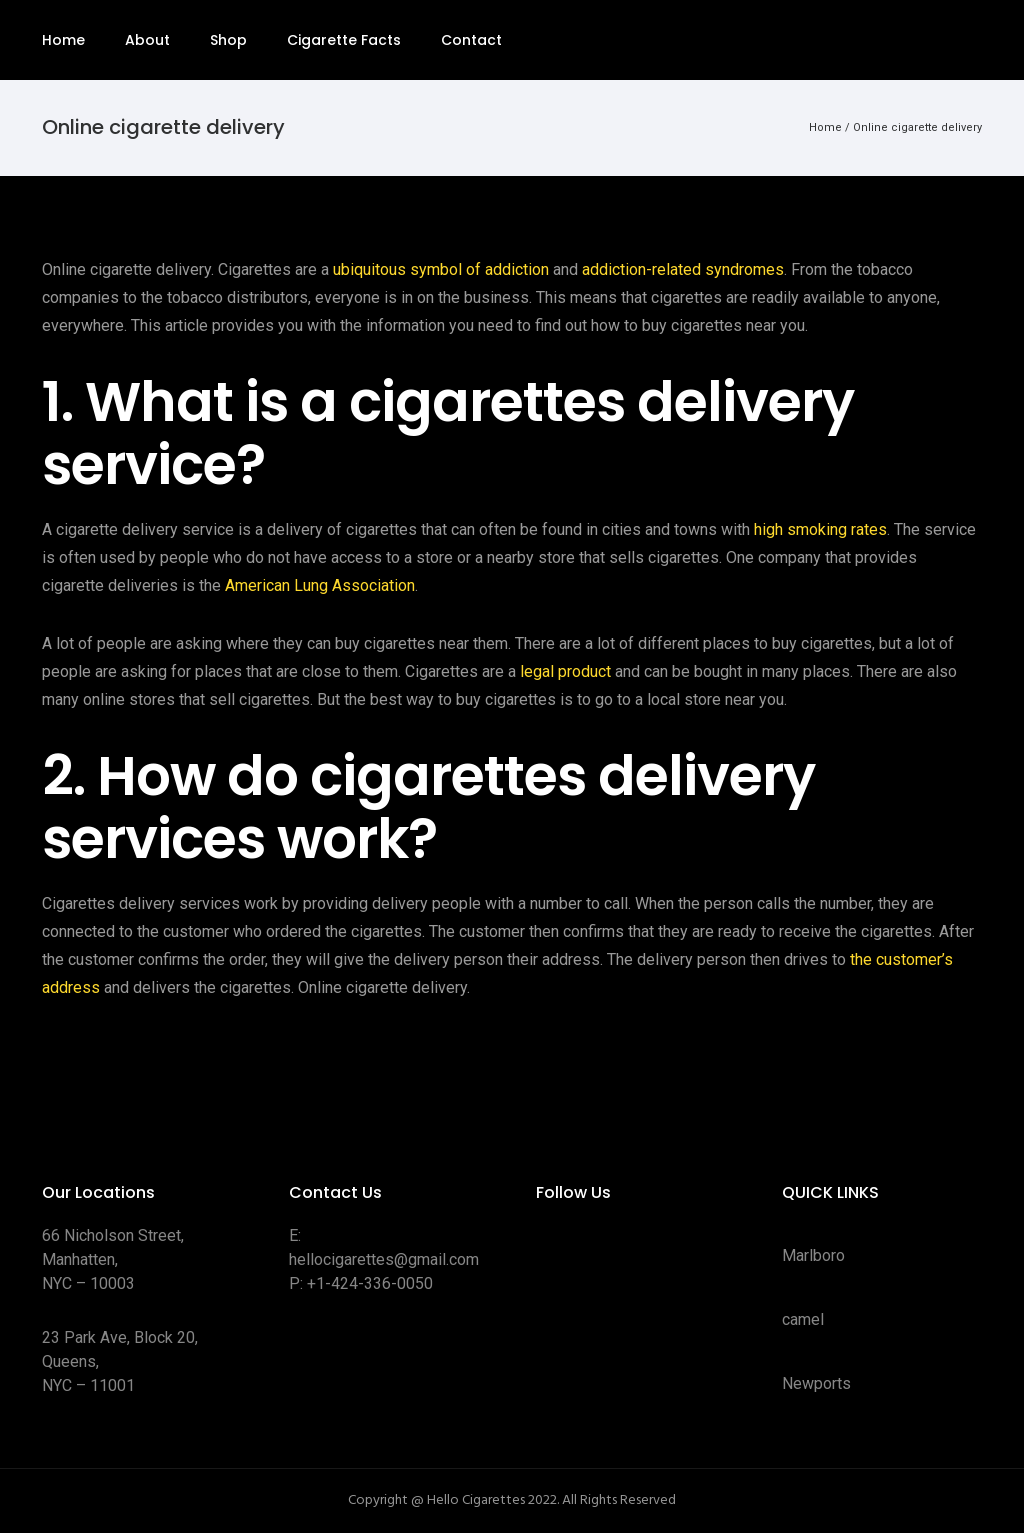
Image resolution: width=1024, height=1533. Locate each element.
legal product (565, 671)
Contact (471, 40)
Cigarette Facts (344, 40)
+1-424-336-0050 (370, 1283)
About (147, 40)
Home (63, 40)
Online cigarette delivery (917, 127)
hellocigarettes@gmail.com (384, 1259)
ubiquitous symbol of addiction (441, 269)
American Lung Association (320, 585)
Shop (228, 40)
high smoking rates (820, 529)
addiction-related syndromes (683, 269)
